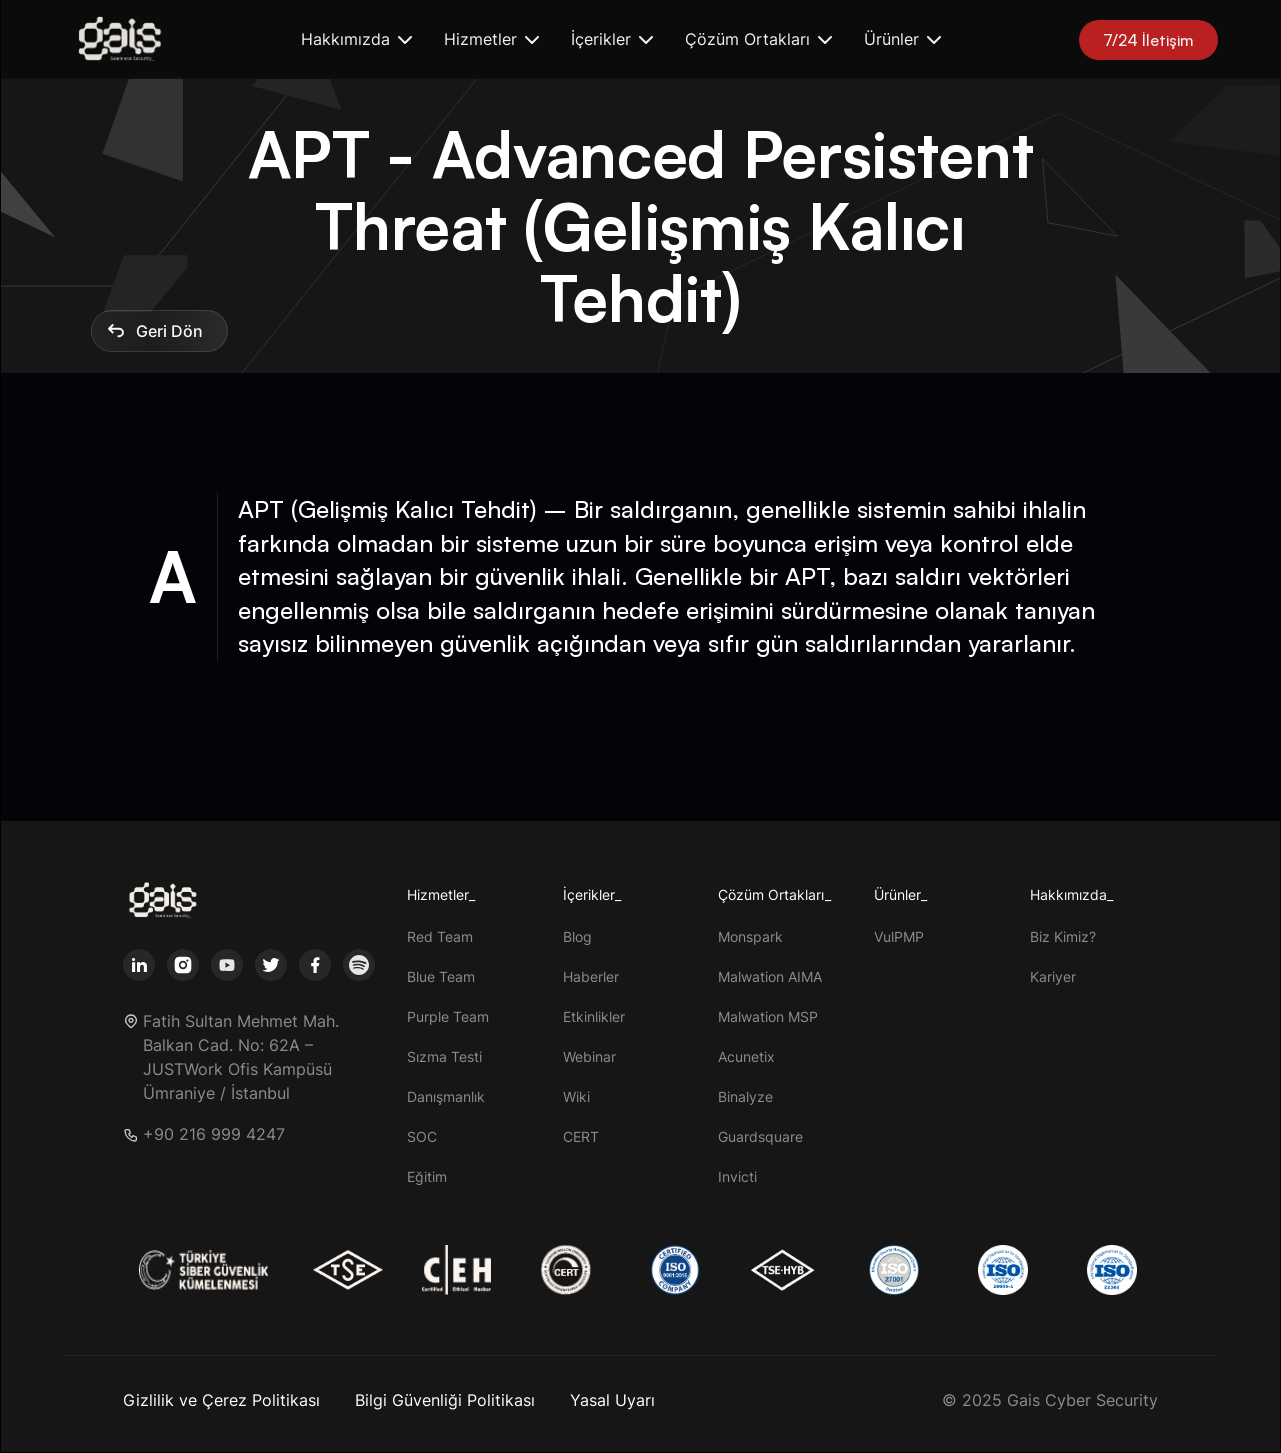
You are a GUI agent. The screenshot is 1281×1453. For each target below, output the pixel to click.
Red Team (440, 936)
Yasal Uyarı (612, 1400)
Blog (577, 936)
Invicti (737, 1176)
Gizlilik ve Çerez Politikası (221, 1400)
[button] (356, 39)
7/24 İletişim (1148, 40)
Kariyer (1053, 976)
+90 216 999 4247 (214, 1134)
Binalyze (745, 1096)
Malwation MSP (768, 1016)
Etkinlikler (594, 1016)
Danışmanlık (446, 1096)
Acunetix (746, 1056)
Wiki (576, 1096)
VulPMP (899, 936)
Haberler (591, 976)
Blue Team (441, 976)
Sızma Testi (444, 1056)
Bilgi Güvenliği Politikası (445, 1400)
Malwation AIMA (770, 976)
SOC (422, 1136)
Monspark (750, 936)
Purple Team (448, 1016)
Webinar (589, 1056)
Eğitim (427, 1176)
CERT (581, 1136)
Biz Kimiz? (1063, 936)
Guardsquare (760, 1136)
